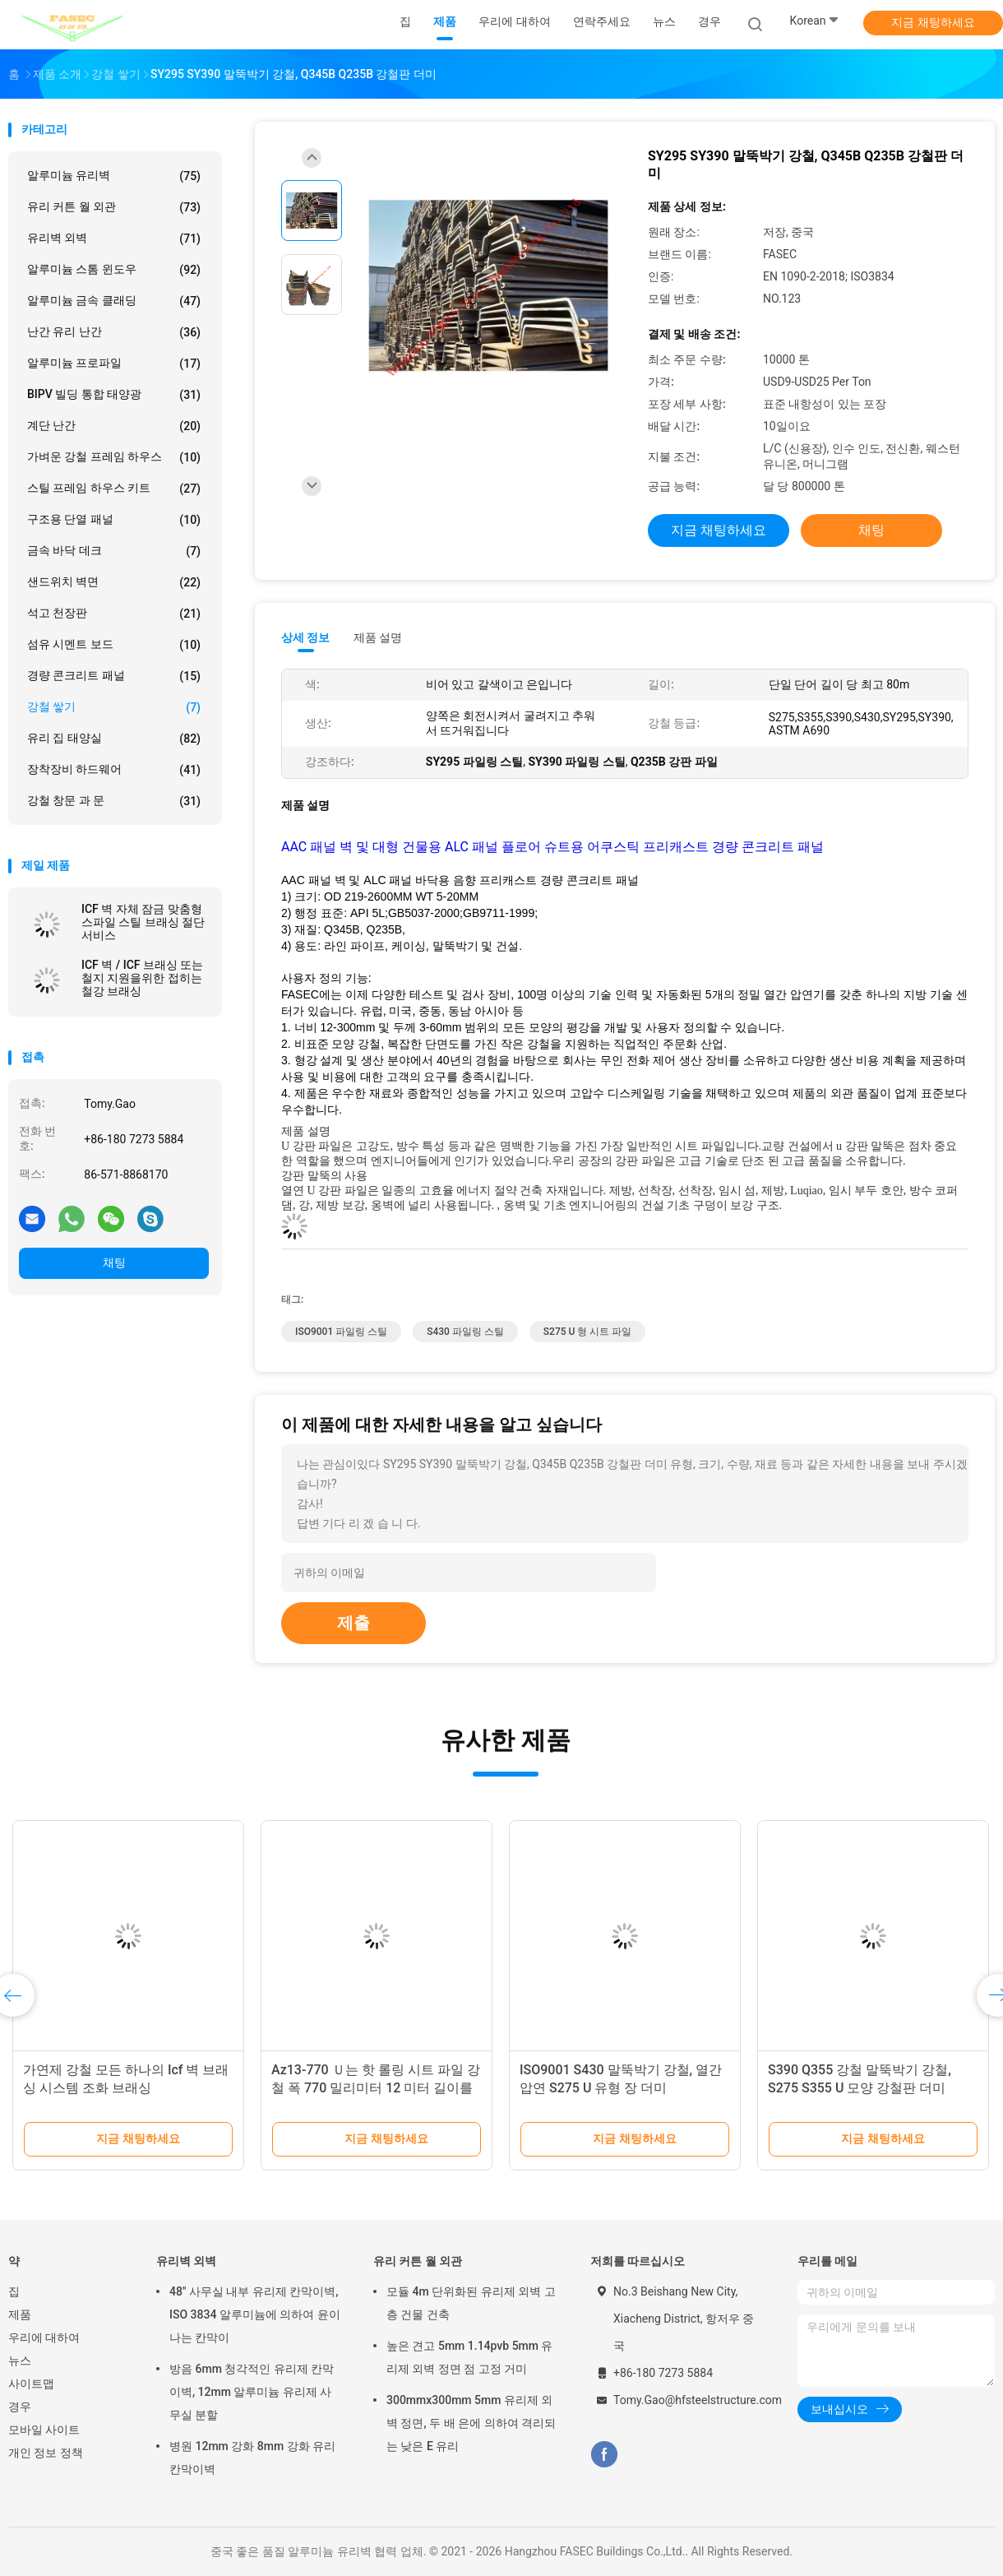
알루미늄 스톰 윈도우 (114, 270)
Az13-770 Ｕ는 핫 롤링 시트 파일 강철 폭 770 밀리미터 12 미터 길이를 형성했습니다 (375, 2088)
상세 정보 (305, 637)
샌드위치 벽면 (114, 582)
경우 (19, 2406)
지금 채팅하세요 (932, 22)
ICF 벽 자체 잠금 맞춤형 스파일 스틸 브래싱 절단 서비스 (143, 922)
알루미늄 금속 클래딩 (114, 301)
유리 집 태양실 (114, 738)
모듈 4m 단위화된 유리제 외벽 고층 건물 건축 (471, 2303)
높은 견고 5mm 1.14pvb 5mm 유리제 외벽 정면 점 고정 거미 (469, 2357)
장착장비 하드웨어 (114, 770)
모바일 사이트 (44, 2429)
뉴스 (19, 2360)
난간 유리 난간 (114, 332)
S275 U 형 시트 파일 (587, 1331)
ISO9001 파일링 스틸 (341, 1331)
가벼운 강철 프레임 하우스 (114, 457)
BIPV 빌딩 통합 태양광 (114, 395)
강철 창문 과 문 (114, 801)
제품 (19, 2314)
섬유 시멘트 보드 (114, 645)
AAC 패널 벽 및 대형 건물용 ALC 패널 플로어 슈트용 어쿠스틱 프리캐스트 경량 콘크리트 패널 (552, 847)
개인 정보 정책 (45, 2452)
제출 (353, 1623)
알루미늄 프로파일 (114, 363)
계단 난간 (114, 426)
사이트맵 (31, 2383)
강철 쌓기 (114, 707)
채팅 (114, 1262)
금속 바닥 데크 (114, 551)
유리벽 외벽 (114, 238)
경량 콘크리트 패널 (114, 676)
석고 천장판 (114, 613)
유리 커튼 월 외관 (114, 207)
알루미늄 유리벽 (114, 176)
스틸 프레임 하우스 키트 (114, 488)
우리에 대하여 (44, 2337)
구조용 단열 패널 (114, 520)
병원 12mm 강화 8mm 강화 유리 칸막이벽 (252, 2457)
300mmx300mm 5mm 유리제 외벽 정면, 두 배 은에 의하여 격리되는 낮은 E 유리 (471, 2423)
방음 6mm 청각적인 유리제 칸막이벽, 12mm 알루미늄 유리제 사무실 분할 (251, 2391)
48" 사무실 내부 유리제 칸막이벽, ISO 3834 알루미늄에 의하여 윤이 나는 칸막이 (254, 2314)
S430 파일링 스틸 (465, 1331)
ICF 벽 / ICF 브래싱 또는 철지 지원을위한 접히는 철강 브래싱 (142, 978)
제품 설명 (378, 637)
